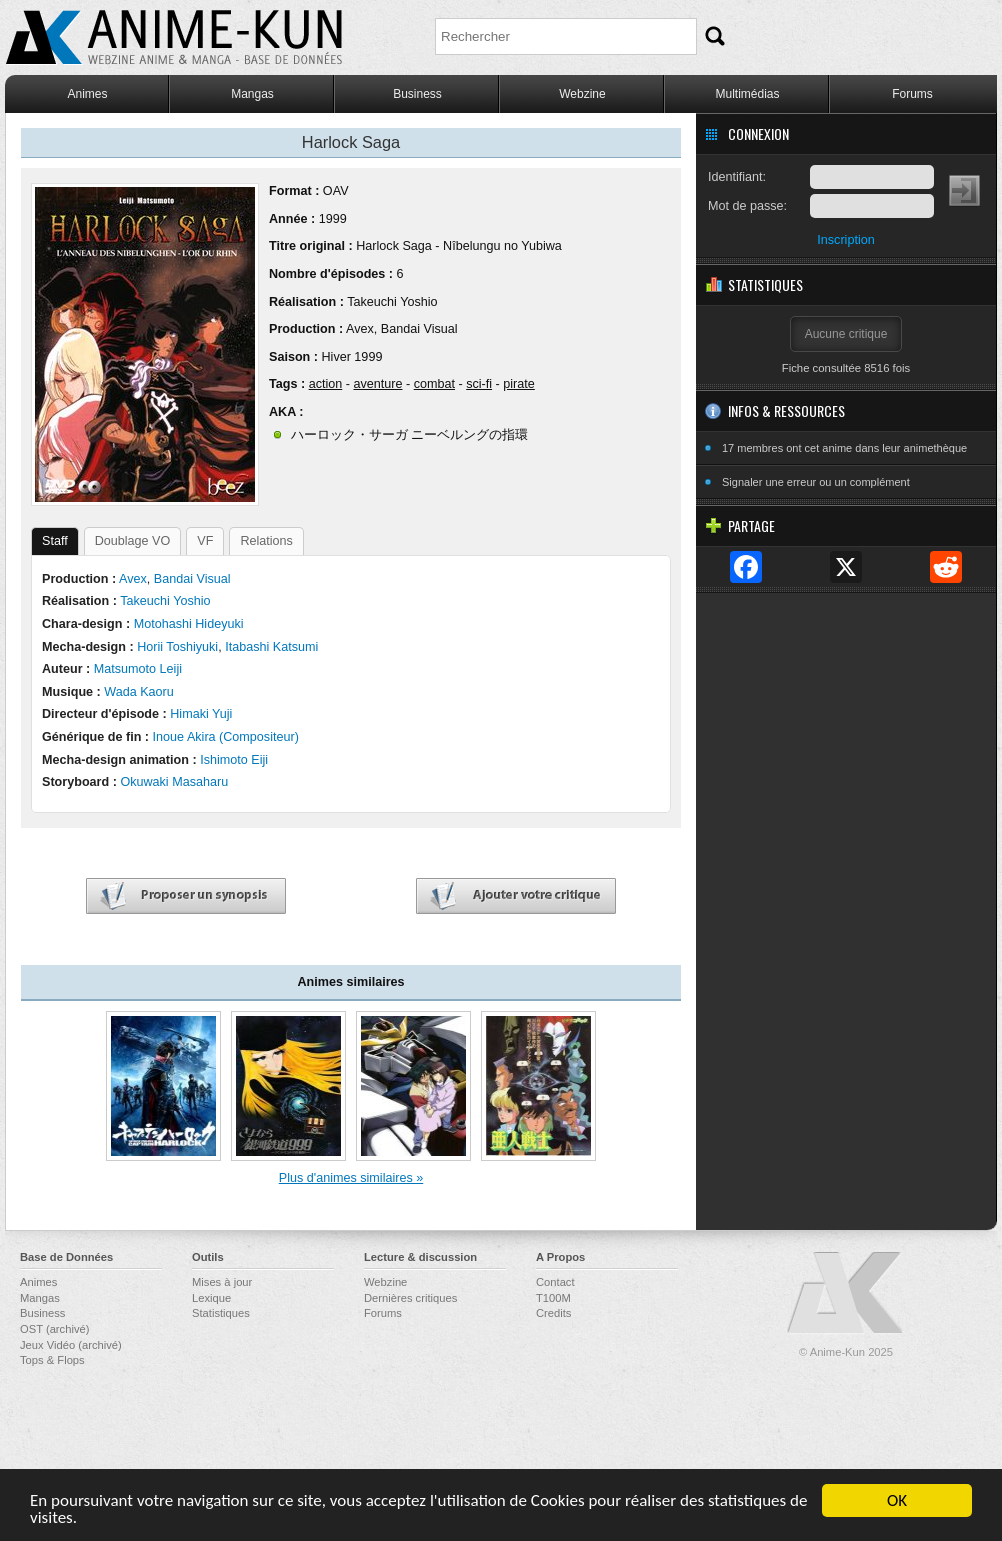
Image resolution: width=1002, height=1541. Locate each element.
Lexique (211, 1298)
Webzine (582, 94)
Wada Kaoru (139, 692)
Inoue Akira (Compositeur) (226, 737)
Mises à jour (222, 1282)
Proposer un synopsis (186, 896)
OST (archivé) (54, 1329)
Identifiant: (737, 177)
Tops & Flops (52, 1360)
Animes (87, 94)
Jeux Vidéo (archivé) (71, 1345)
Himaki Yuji (201, 714)
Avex (360, 329)
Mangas (252, 94)
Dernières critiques (410, 1298)
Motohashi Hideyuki (189, 624)
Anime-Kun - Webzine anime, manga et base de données (174, 37)
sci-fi (479, 384)
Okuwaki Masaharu (174, 782)
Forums (912, 94)
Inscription (845, 240)
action (326, 384)
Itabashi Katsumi (271, 647)
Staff (55, 541)
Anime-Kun (846, 1293)
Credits (553, 1313)
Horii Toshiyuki (177, 647)
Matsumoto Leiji (138, 669)
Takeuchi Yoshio (392, 302)
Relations (266, 541)
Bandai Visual (419, 329)
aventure (377, 384)
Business (417, 94)
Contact (555, 1282)
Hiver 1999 (351, 357)
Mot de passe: (747, 206)
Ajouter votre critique (516, 896)
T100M (553, 1298)
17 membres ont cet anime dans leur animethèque (844, 448)
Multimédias (747, 94)
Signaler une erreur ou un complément (816, 482)
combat (434, 384)
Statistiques (221, 1313)
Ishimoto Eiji (234, 760)
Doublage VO (133, 541)
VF (205, 541)
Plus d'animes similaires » (351, 1178)
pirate (519, 384)
